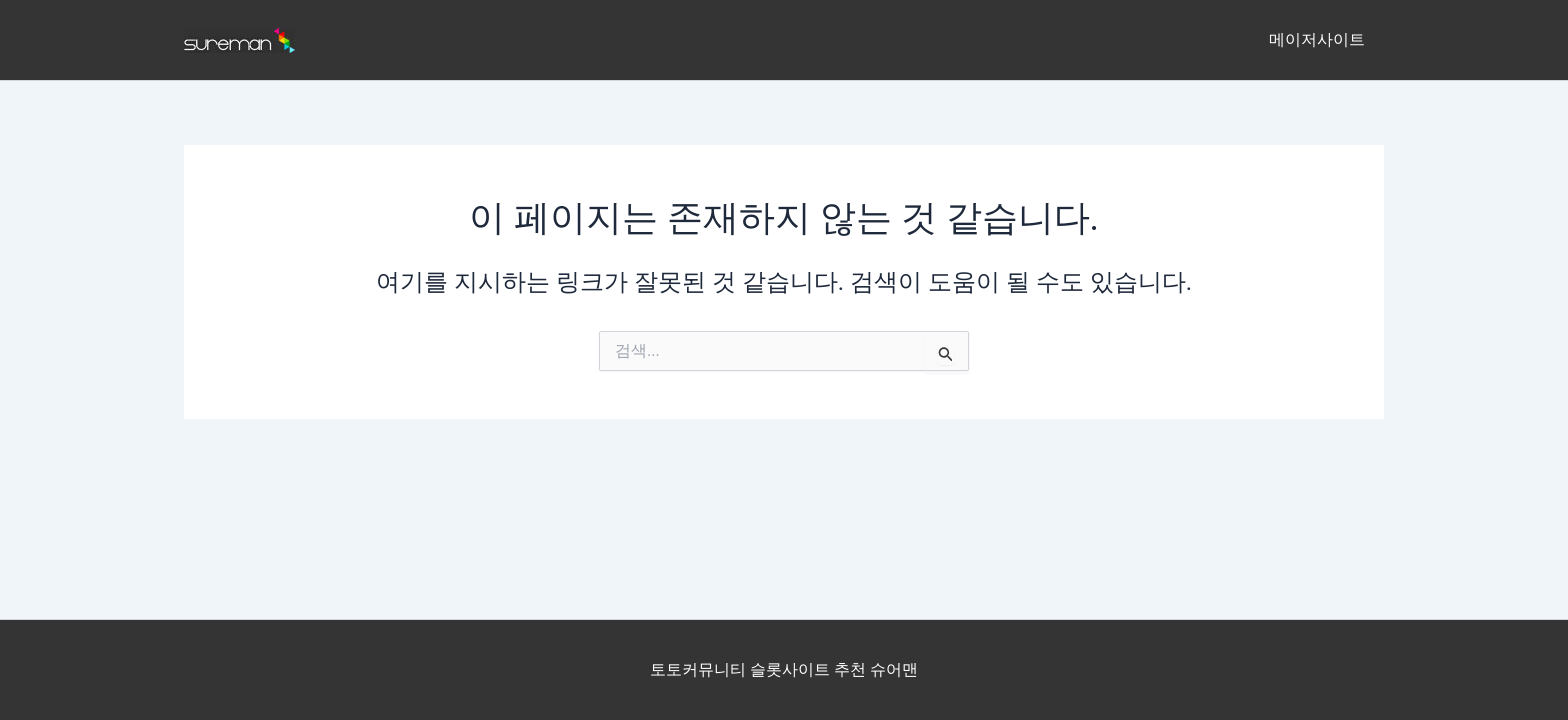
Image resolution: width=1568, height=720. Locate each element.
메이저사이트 (1320, 39)
